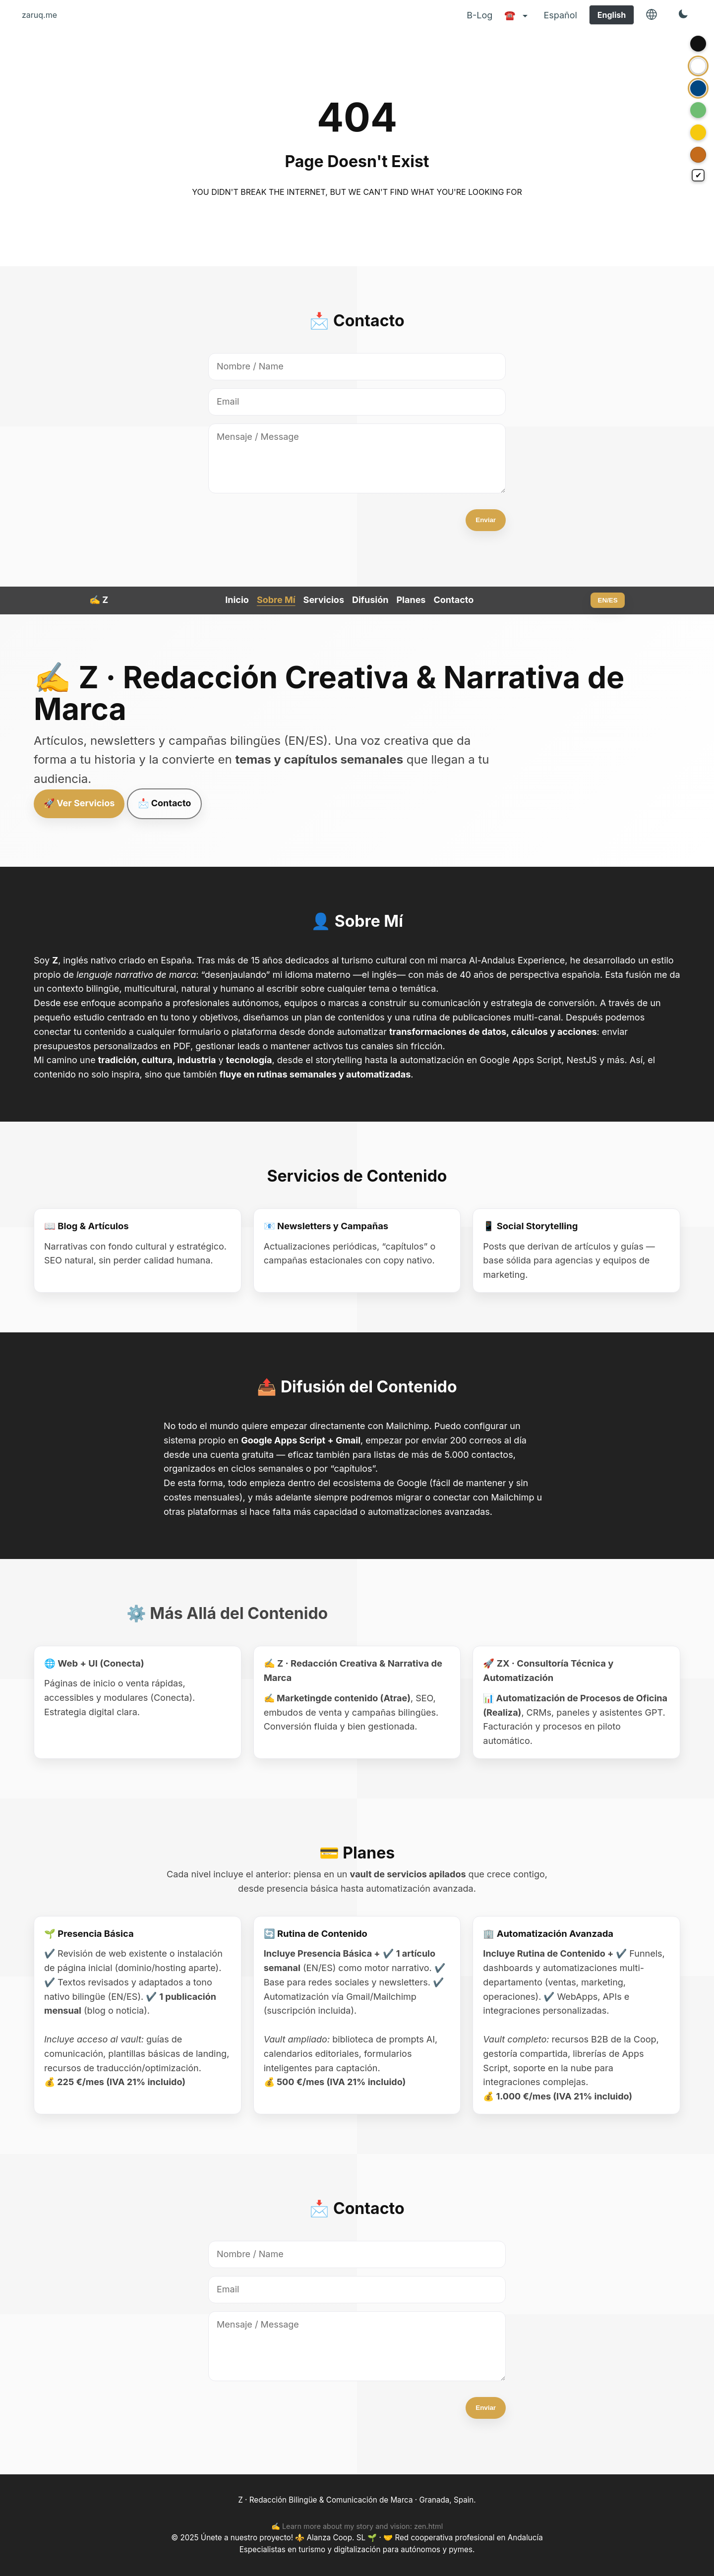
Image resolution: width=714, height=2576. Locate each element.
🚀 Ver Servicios (79, 803)
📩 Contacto (164, 803)
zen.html (428, 2526)
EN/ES (608, 600)
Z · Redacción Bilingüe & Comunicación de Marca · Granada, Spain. (357, 2500)
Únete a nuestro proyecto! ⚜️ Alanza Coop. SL (284, 2537)
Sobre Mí (276, 600)
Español (560, 15)
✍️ (98, 600)
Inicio (237, 600)
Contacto (453, 600)
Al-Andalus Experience (517, 960)
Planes (410, 600)
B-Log (479, 15)
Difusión (370, 600)
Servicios (323, 600)
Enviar (486, 520)
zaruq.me (39, 15)
